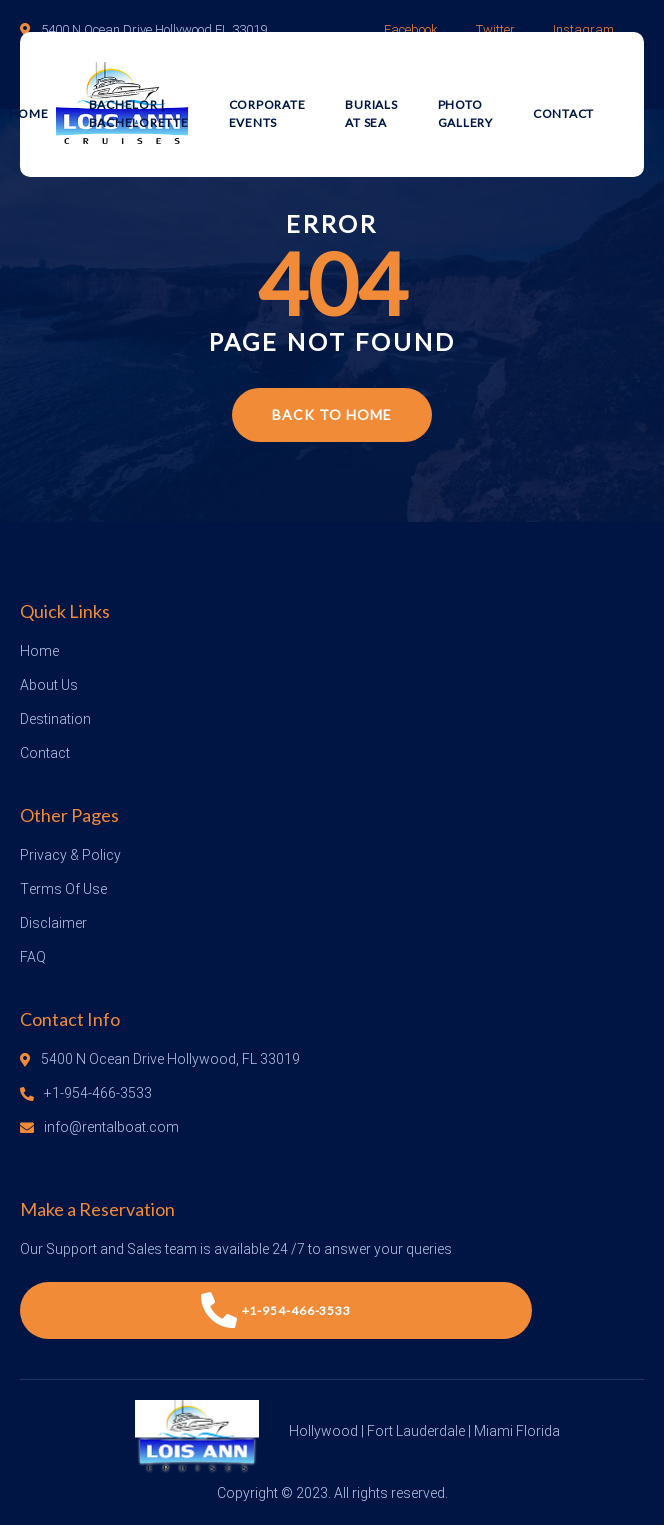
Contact (563, 113)
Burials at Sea (371, 113)
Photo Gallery (465, 113)
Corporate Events (267, 113)
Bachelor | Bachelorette (139, 113)
